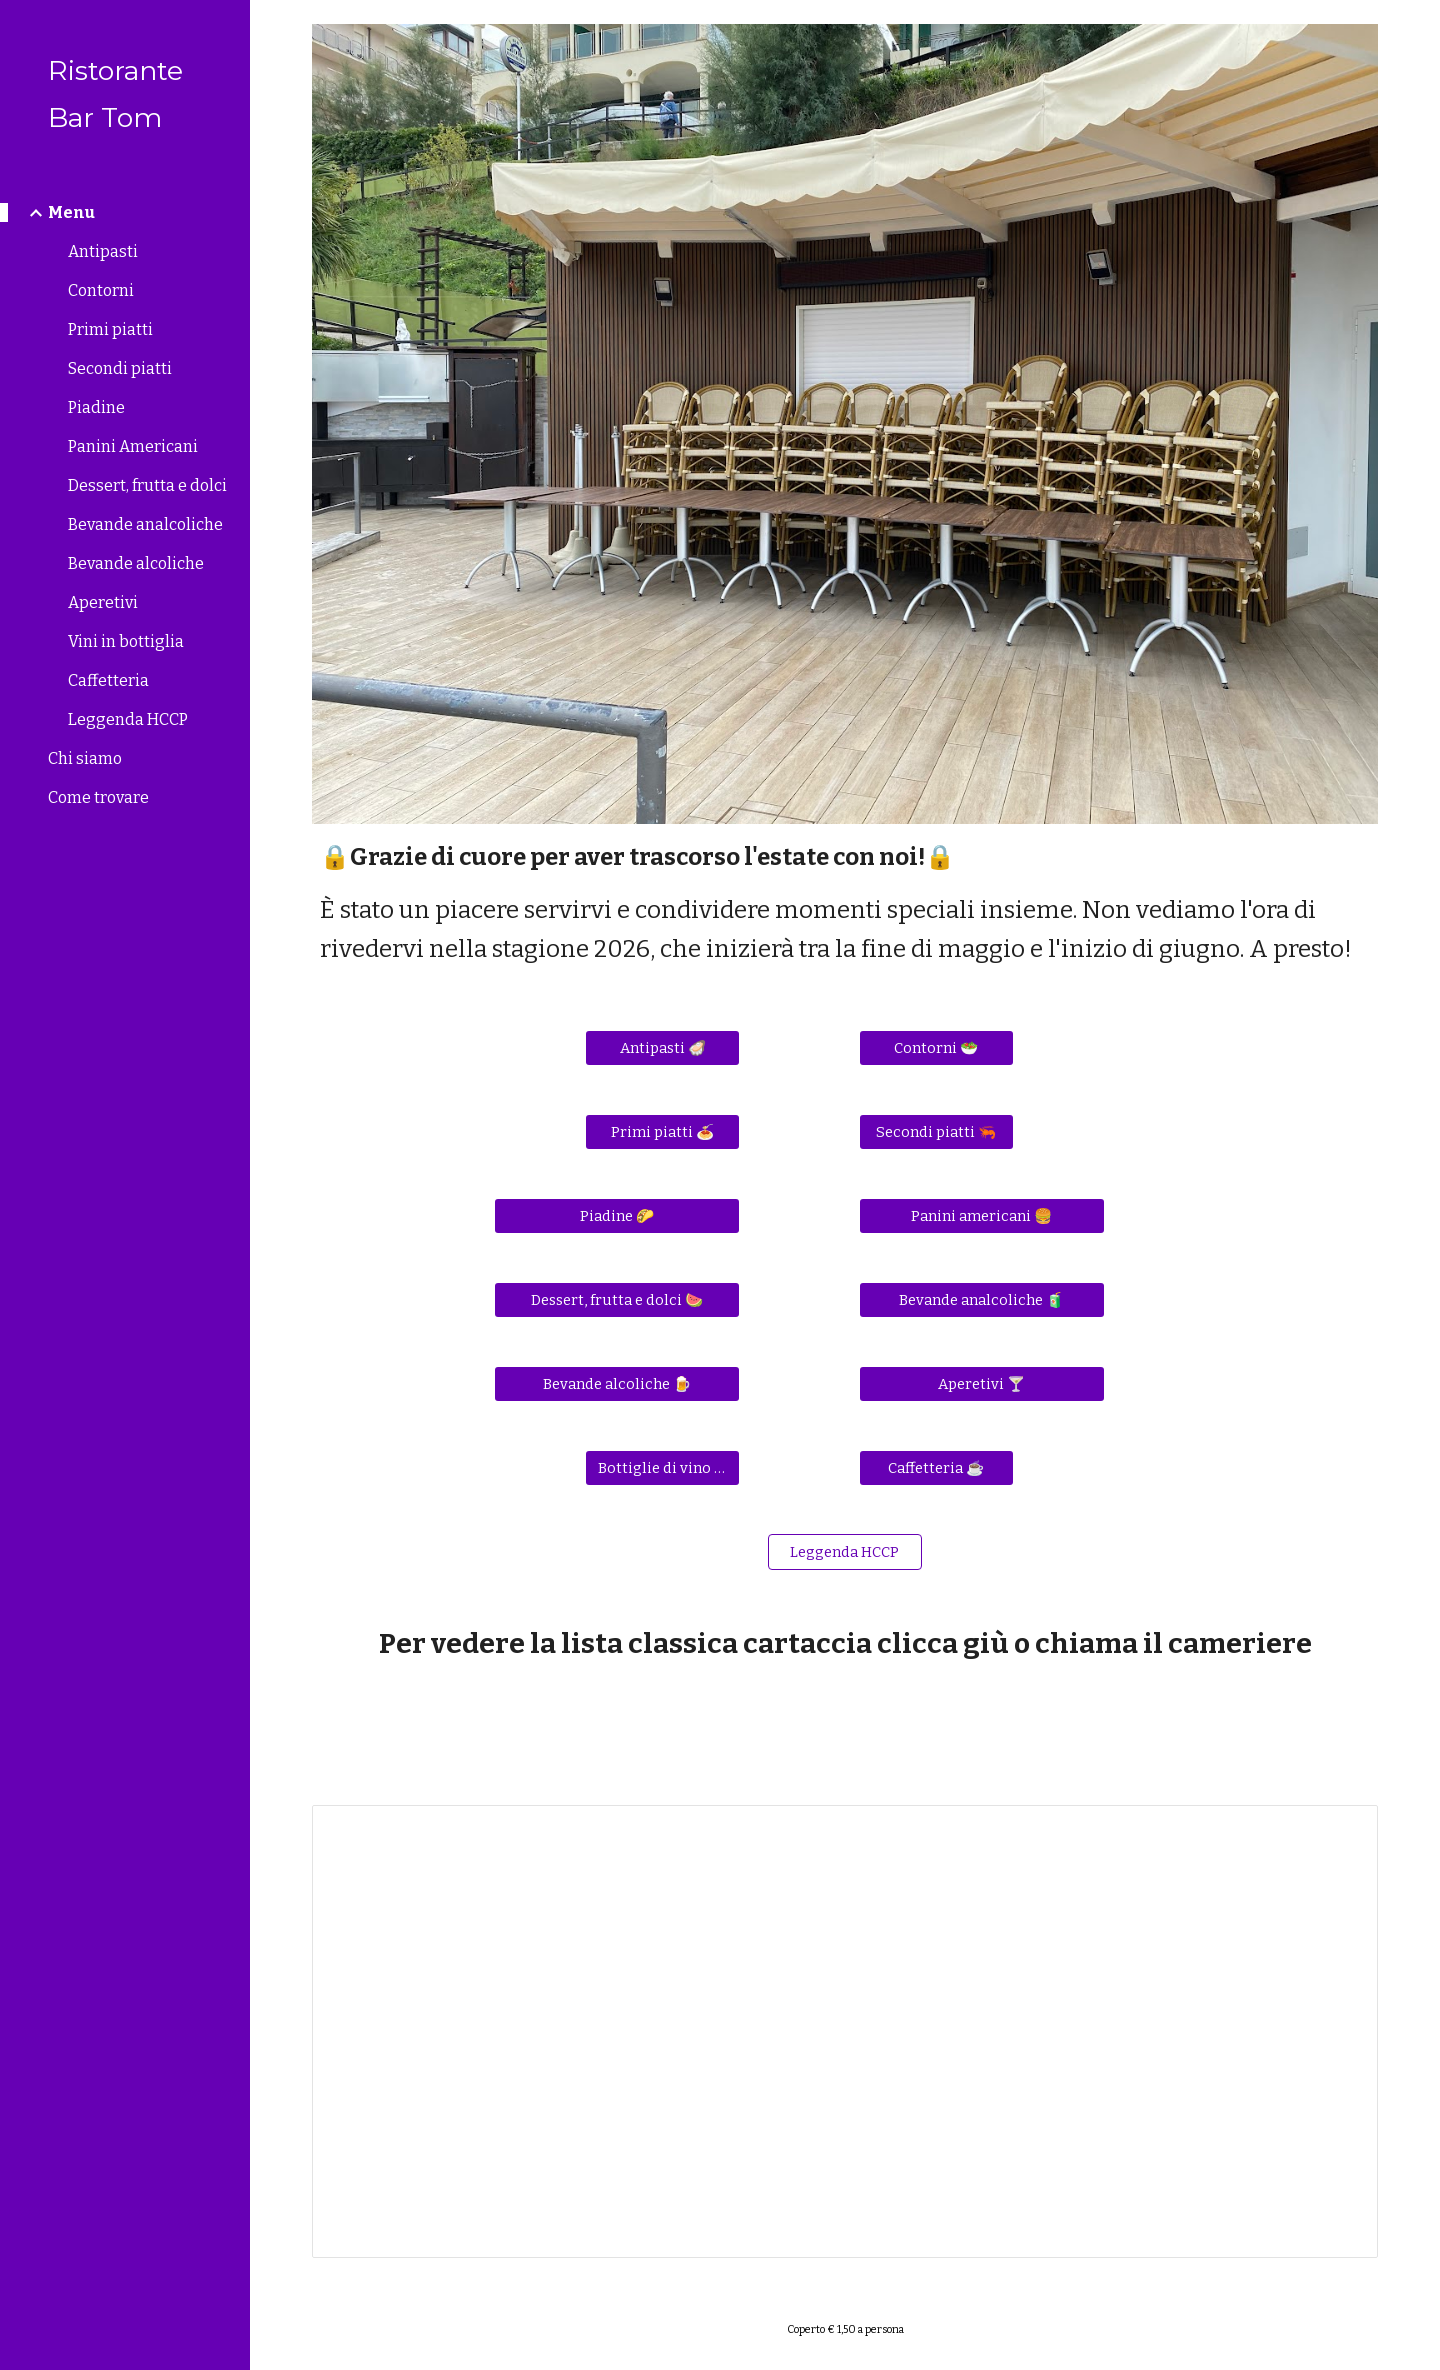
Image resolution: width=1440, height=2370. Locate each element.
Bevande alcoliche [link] (136, 563)
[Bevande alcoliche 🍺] (617, 1384)
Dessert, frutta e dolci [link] (147, 485)
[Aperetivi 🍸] (982, 1384)
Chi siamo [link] (85, 758)
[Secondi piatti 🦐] (936, 1132)
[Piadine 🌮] (617, 1216)
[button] (1416, 28)
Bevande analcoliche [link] (145, 524)
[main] (845, 903)
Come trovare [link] (98, 797)
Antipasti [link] (103, 251)
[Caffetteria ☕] (936, 1468)
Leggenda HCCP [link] (128, 719)
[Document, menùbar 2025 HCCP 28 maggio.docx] (845, 2031)
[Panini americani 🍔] (982, 1216)
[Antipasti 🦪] (662, 1048)
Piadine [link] (96, 407)
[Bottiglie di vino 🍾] (662, 1468)
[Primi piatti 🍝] (662, 1132)
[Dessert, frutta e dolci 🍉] (617, 1300)
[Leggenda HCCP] (845, 1552)
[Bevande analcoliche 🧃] (982, 1300)
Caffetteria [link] (108, 680)
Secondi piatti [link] (120, 368)
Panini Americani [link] (133, 446)
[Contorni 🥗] (936, 1048)
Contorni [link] (101, 290)
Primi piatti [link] (110, 329)
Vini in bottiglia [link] (126, 641)
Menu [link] (71, 212)
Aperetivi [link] (103, 602)
